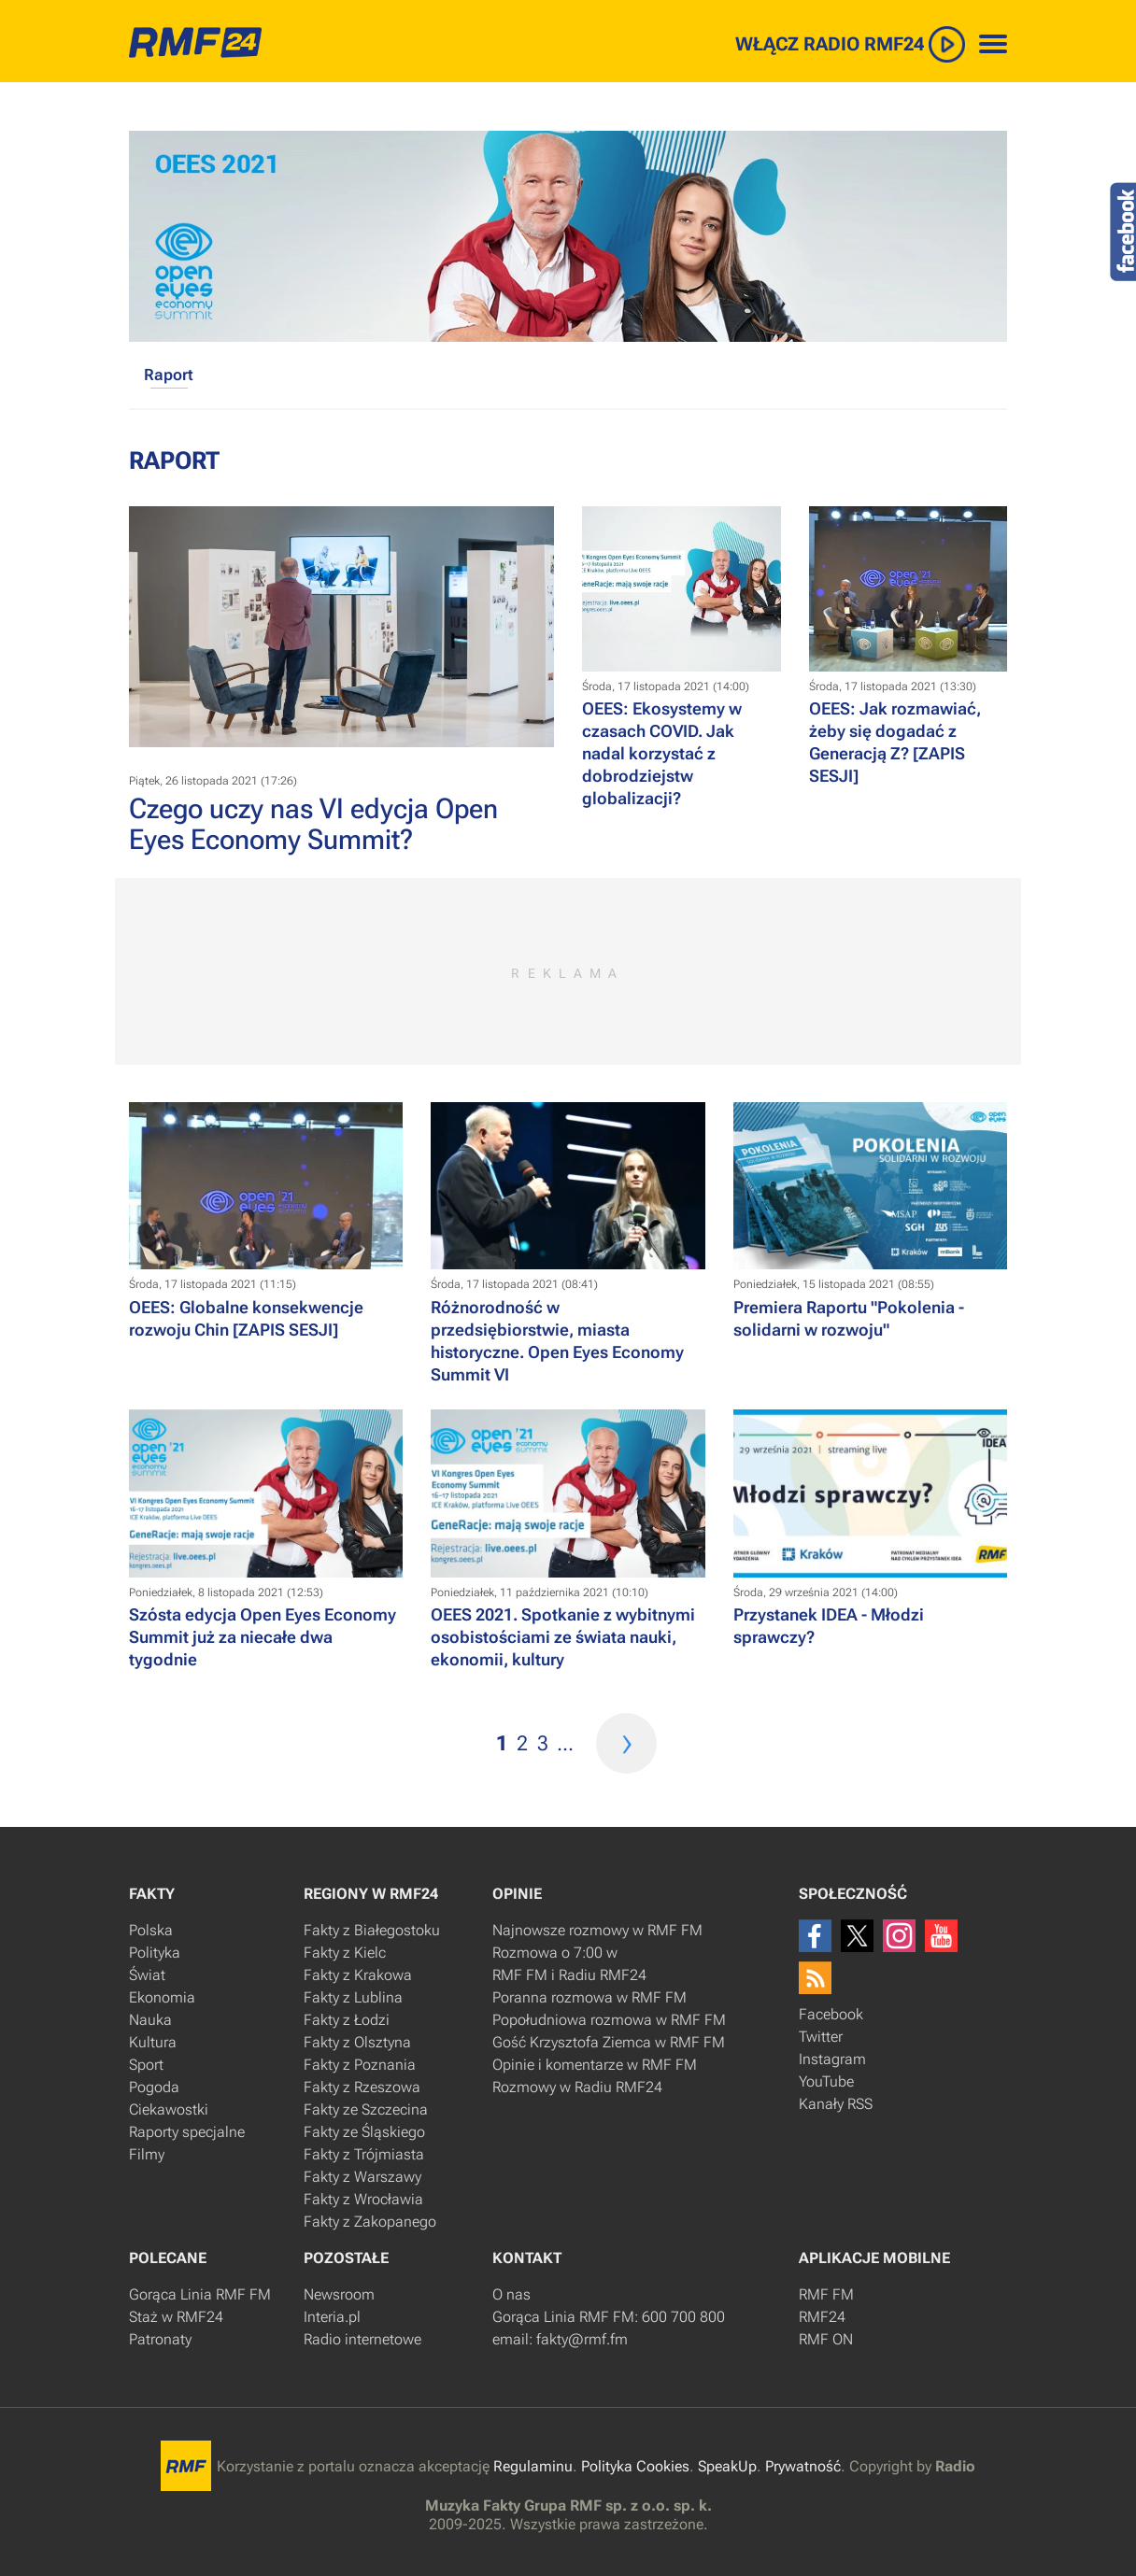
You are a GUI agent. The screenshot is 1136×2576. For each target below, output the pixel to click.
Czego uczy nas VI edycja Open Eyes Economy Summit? (313, 824)
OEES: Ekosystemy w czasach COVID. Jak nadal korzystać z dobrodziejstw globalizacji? (662, 753)
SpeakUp (727, 2466)
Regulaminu (533, 2466)
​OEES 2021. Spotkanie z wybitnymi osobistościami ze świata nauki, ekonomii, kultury (563, 1637)
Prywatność (803, 2466)
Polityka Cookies (635, 2466)
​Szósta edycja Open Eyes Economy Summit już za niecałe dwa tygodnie (262, 1637)
